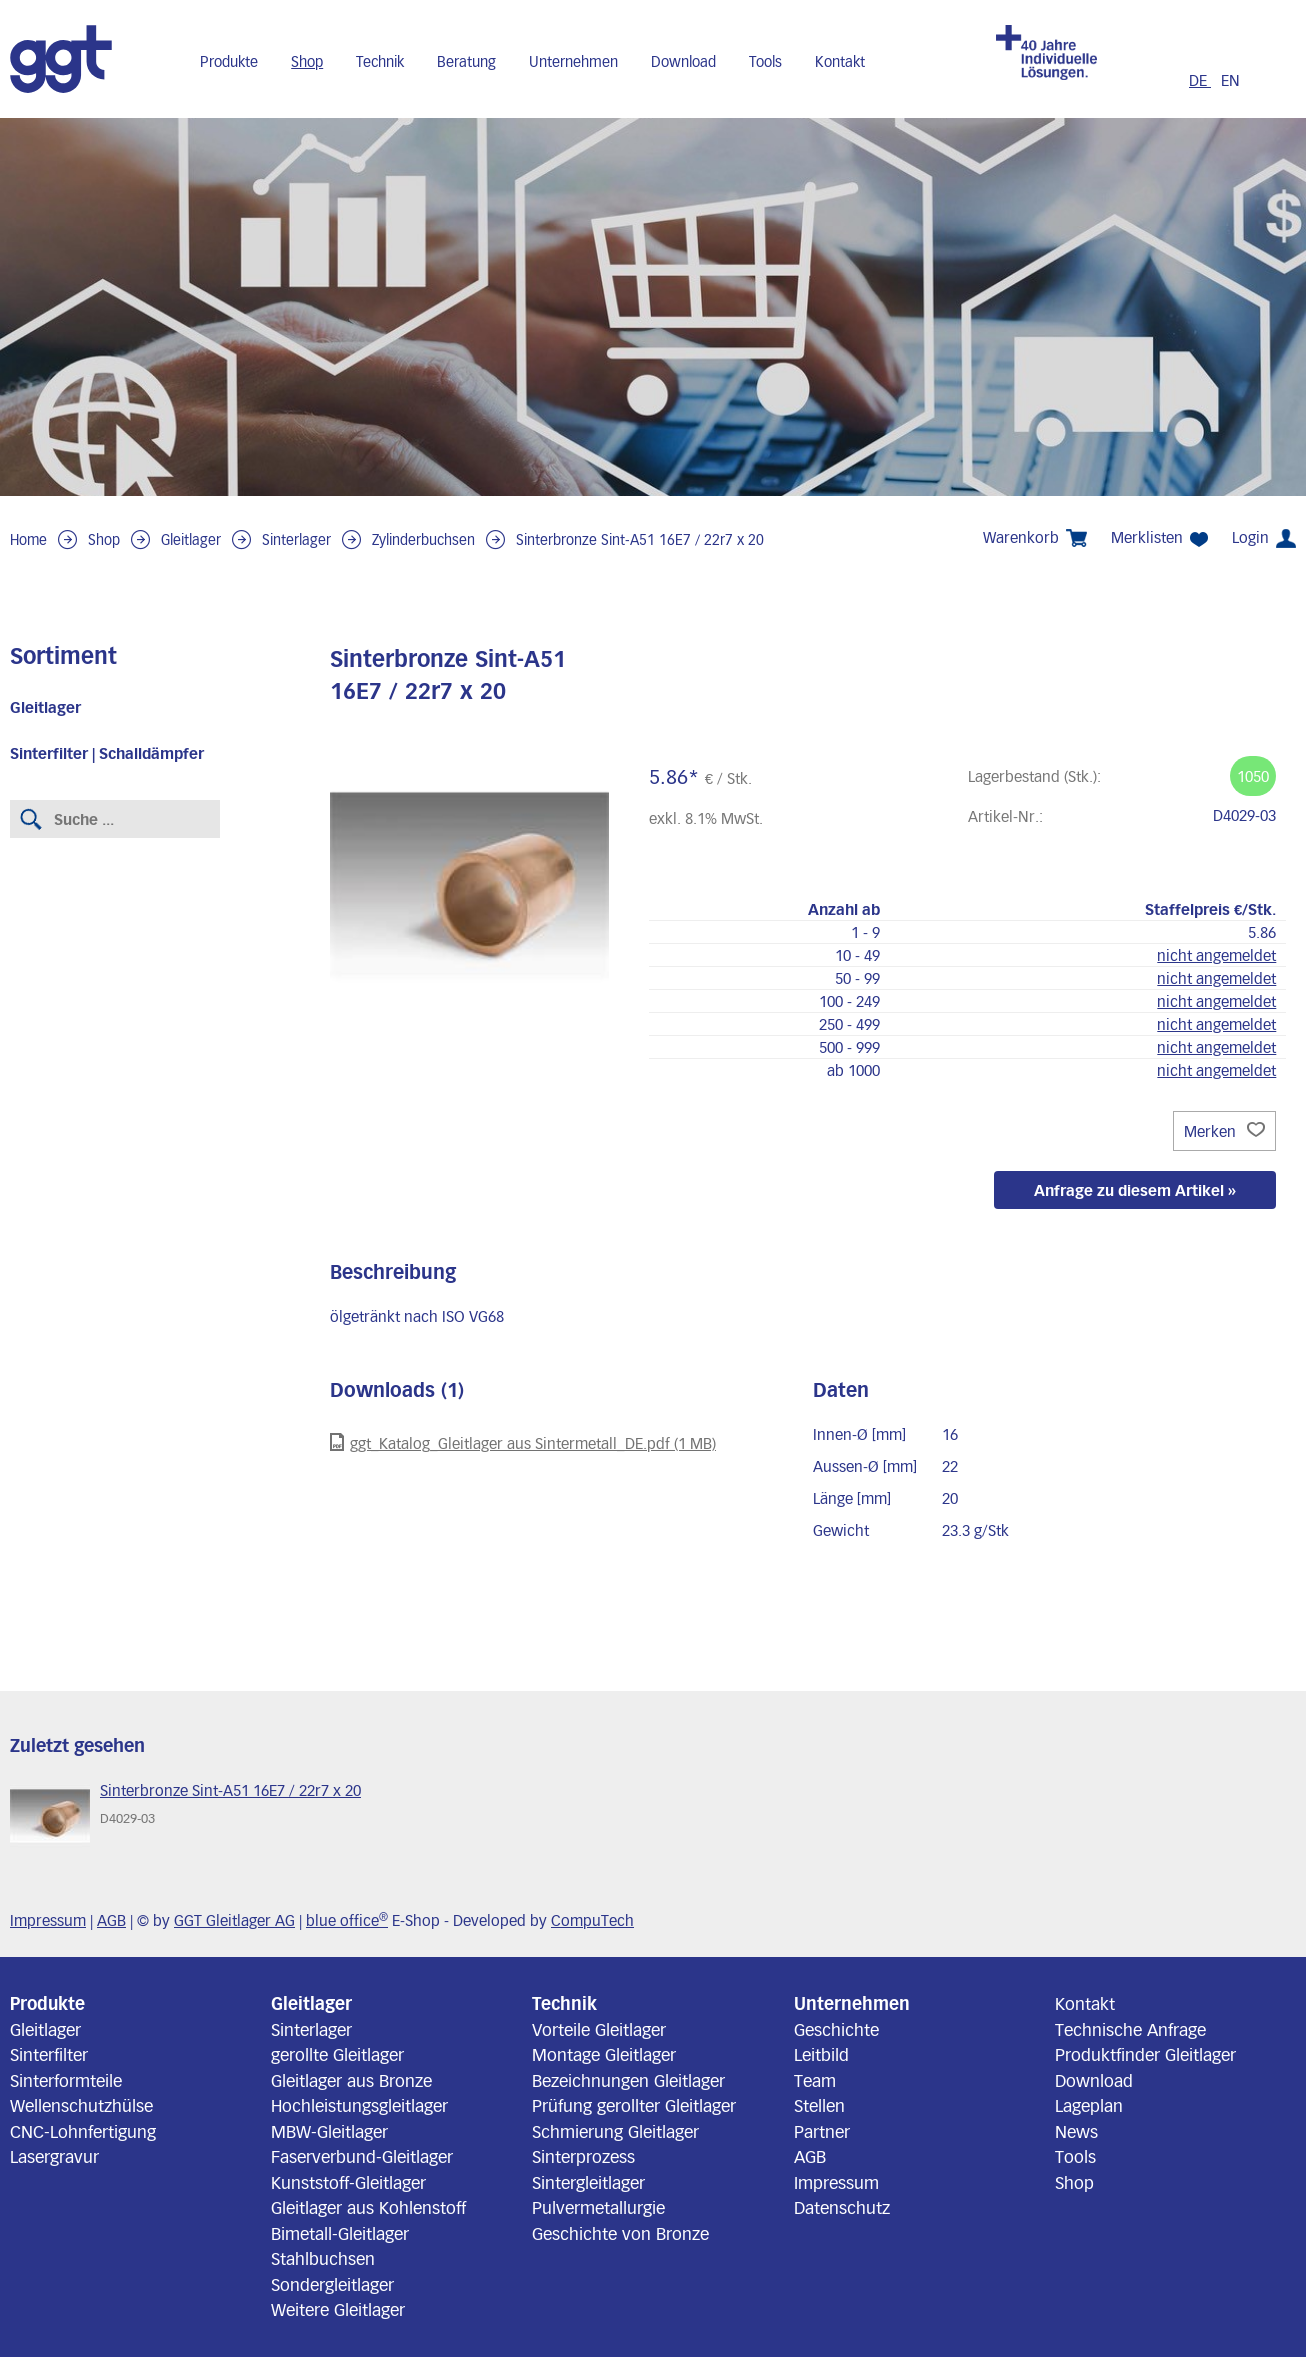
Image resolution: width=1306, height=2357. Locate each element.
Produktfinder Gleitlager (1145, 2054)
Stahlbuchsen (323, 2258)
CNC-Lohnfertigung (83, 2131)
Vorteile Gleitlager (599, 2029)
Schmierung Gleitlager (615, 2131)
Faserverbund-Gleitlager (362, 2156)
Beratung (466, 61)
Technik (380, 61)
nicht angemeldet (1216, 955)
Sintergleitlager (588, 2182)
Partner (822, 2131)
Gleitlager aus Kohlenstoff (368, 2207)
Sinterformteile (66, 2080)
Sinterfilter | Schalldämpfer (107, 753)
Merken (1224, 1131)
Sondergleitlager (332, 2284)
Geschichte (836, 2029)
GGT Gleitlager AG (234, 1920)
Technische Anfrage (1130, 2029)
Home (28, 539)
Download (683, 61)
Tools (765, 61)
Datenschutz (842, 2207)
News (1076, 2131)
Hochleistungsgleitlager (359, 2105)
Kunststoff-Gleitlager (348, 2182)
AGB (111, 1920)
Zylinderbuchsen (423, 539)
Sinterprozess (583, 2156)
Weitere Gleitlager (338, 2309)
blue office (347, 1920)
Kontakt (840, 61)
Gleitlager (191, 539)
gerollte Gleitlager (337, 2054)
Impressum (48, 1920)
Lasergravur (54, 2156)
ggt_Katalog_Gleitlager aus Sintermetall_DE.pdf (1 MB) (523, 1442)
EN (1230, 80)
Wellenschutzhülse (81, 2105)
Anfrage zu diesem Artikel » (1135, 1190)
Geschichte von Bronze (620, 2233)
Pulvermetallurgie (598, 2207)
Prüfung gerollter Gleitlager (634, 2105)
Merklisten (1159, 537)
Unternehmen (573, 61)
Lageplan (1089, 2105)
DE (1200, 80)
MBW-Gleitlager (329, 2131)
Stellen (819, 2105)
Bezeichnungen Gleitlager (628, 2080)
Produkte (229, 61)
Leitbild (821, 2054)
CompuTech (592, 1920)
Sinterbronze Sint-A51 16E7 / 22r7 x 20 (640, 539)
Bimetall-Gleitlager (340, 2233)
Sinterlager (296, 539)
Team (815, 2080)
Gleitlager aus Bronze (351, 2080)
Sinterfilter (49, 2054)
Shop (307, 61)
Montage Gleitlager (604, 2054)
